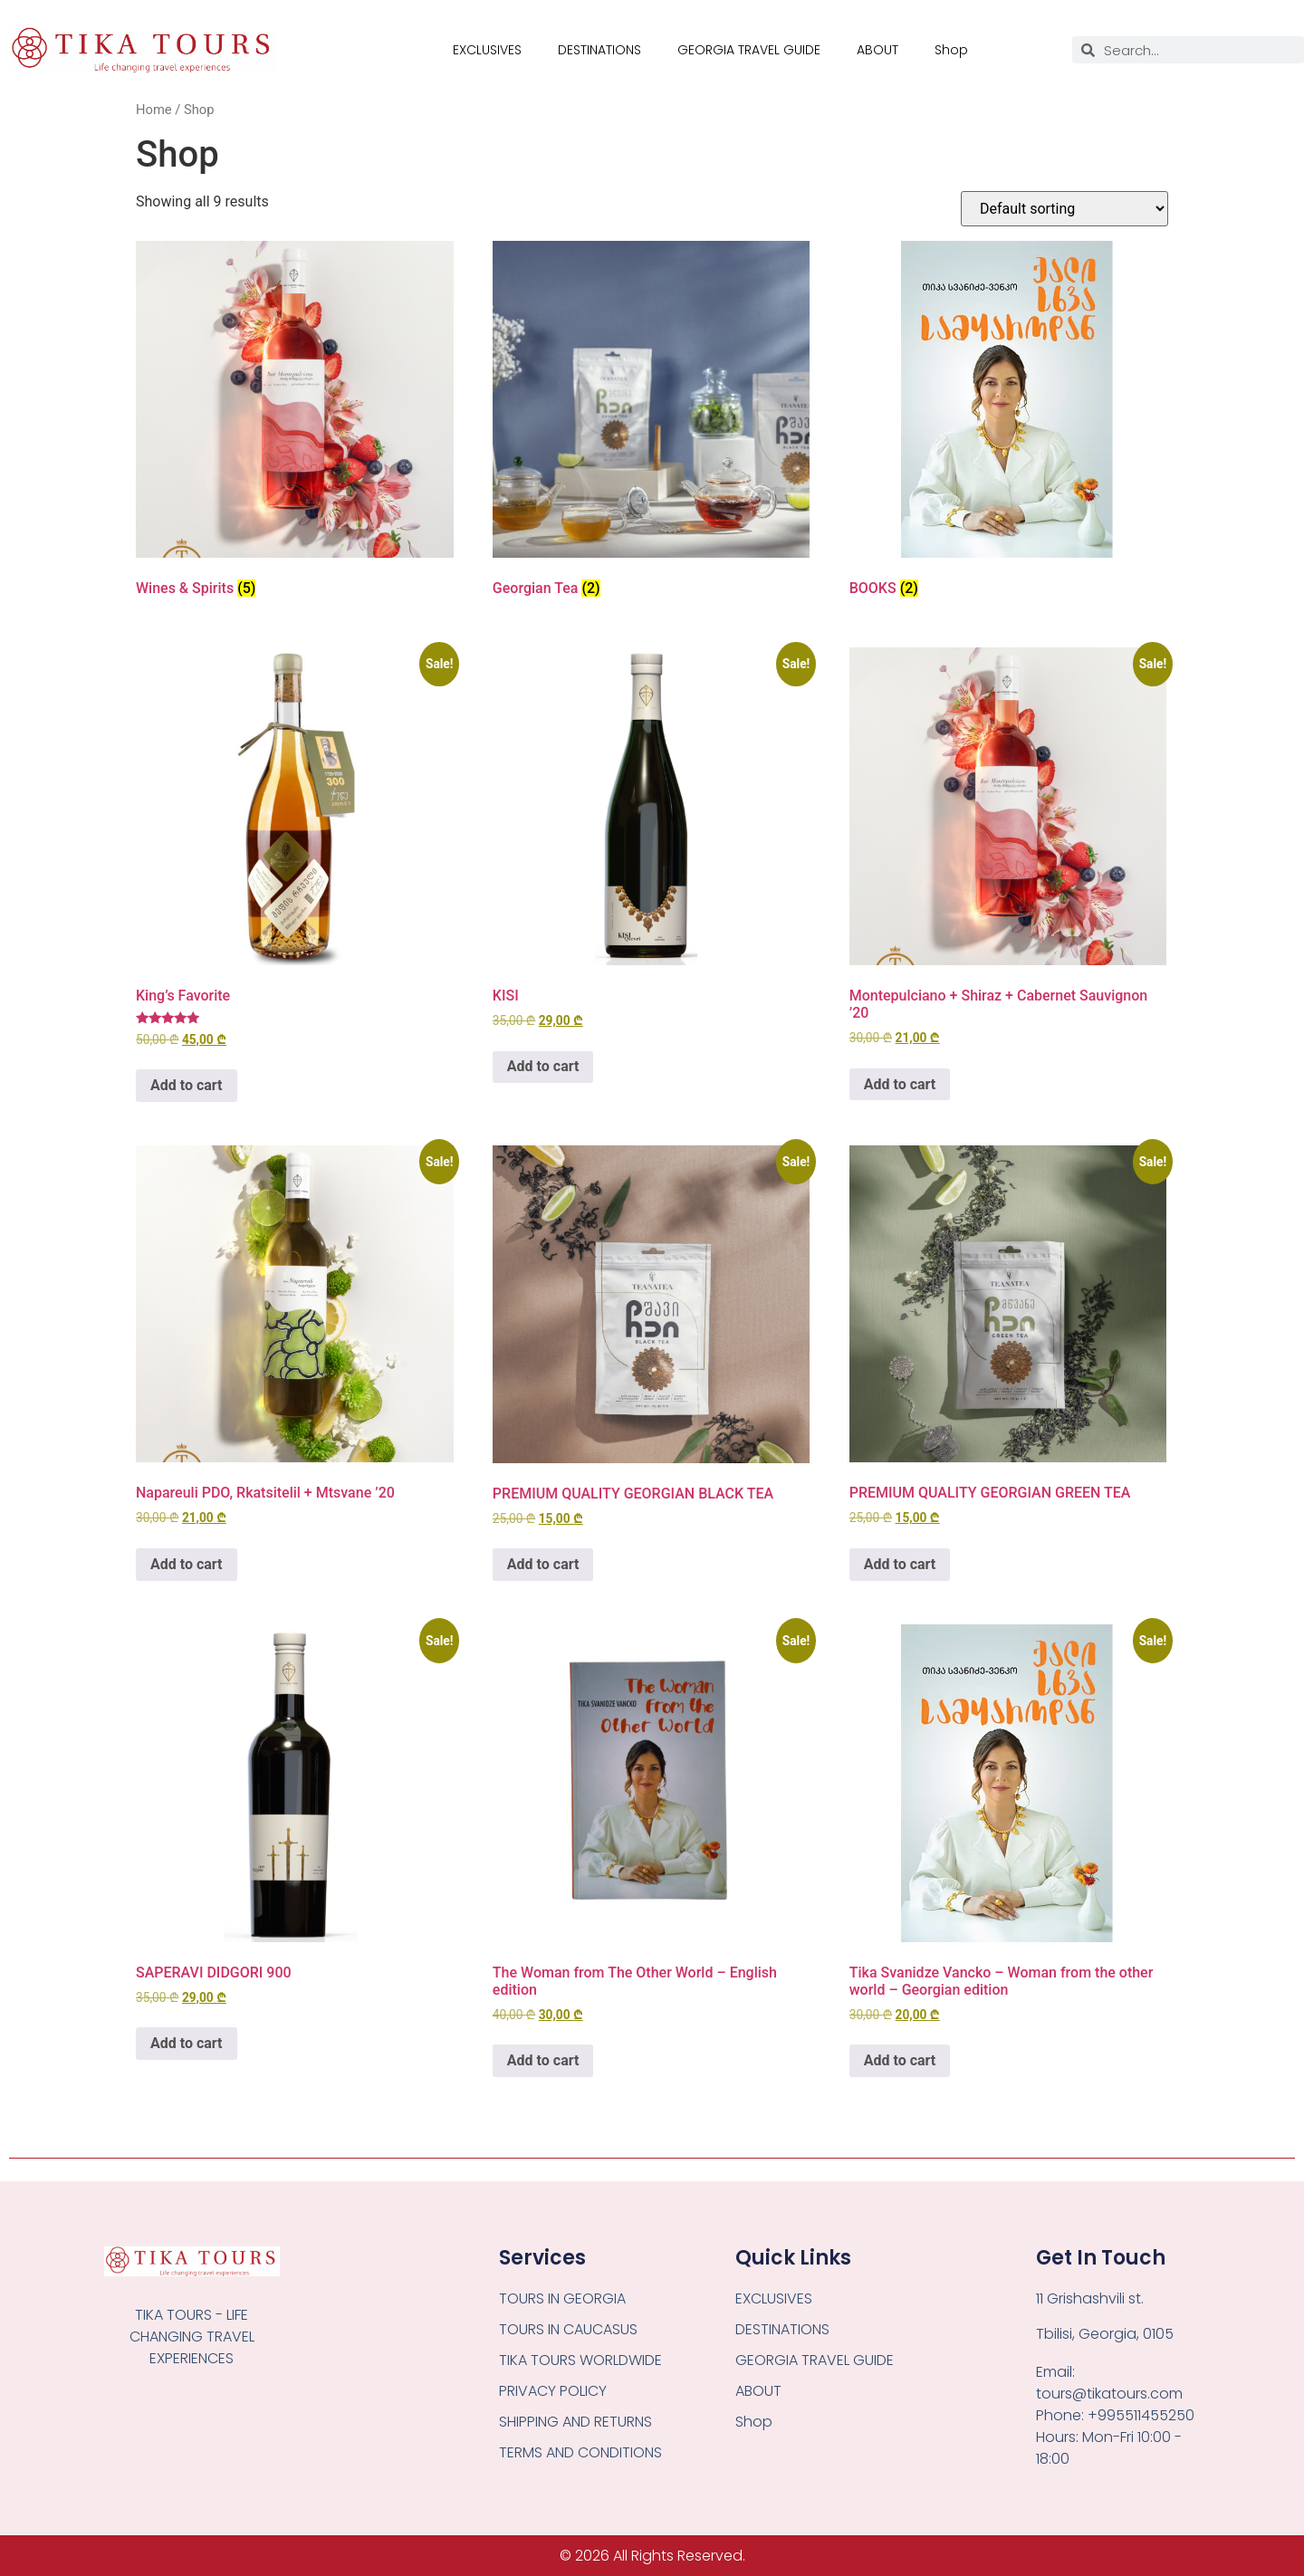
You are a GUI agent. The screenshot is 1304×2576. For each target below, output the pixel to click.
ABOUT (877, 50)
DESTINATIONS (599, 50)
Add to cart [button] (186, 1085)
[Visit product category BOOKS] (1008, 423)
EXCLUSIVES (487, 50)
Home (154, 109)
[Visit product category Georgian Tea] (651, 423)
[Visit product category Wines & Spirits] (295, 423)
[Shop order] (1064, 208)
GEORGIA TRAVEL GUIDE (748, 50)
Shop (951, 50)
